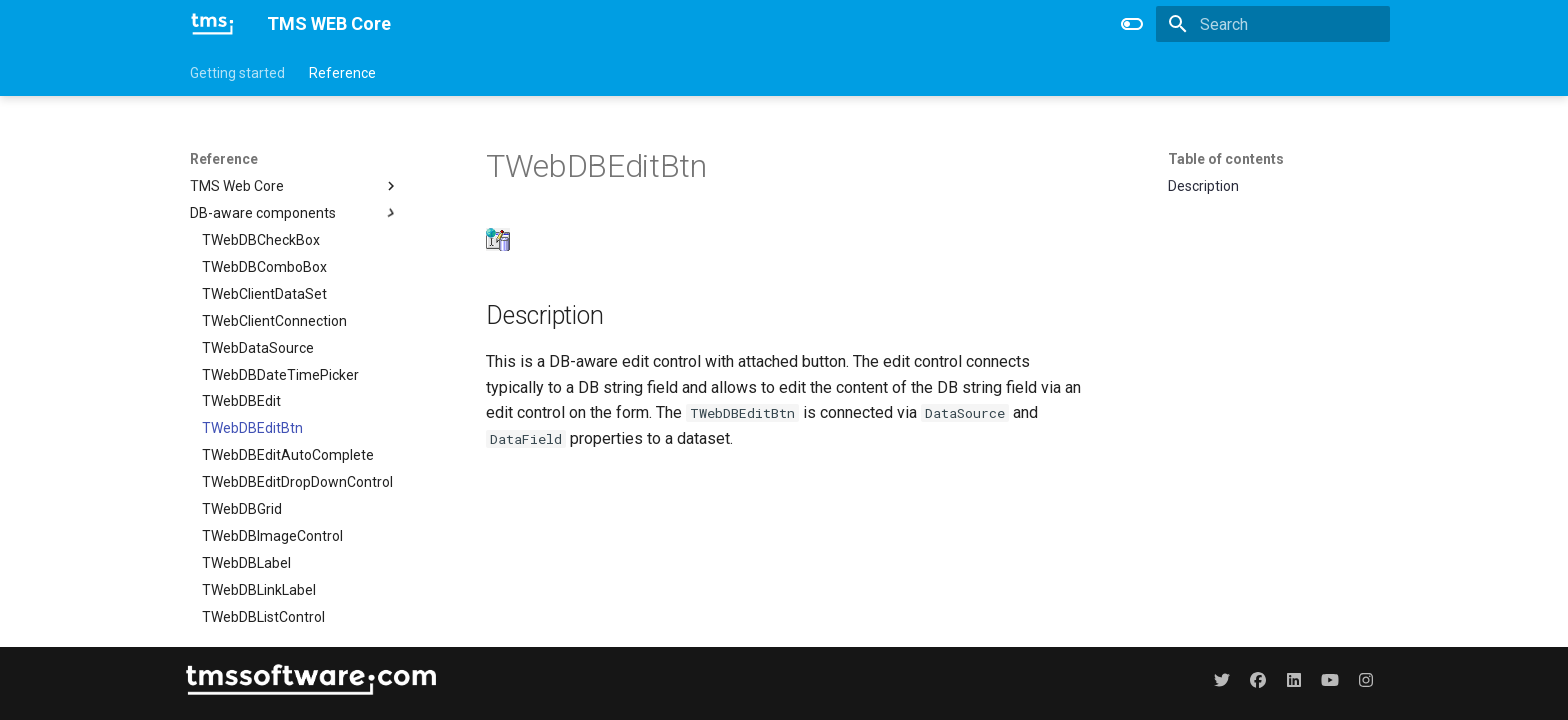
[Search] (1273, 24)
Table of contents (1226, 159)
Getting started (237, 73)
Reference (342, 73)
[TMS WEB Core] (212, 24)
